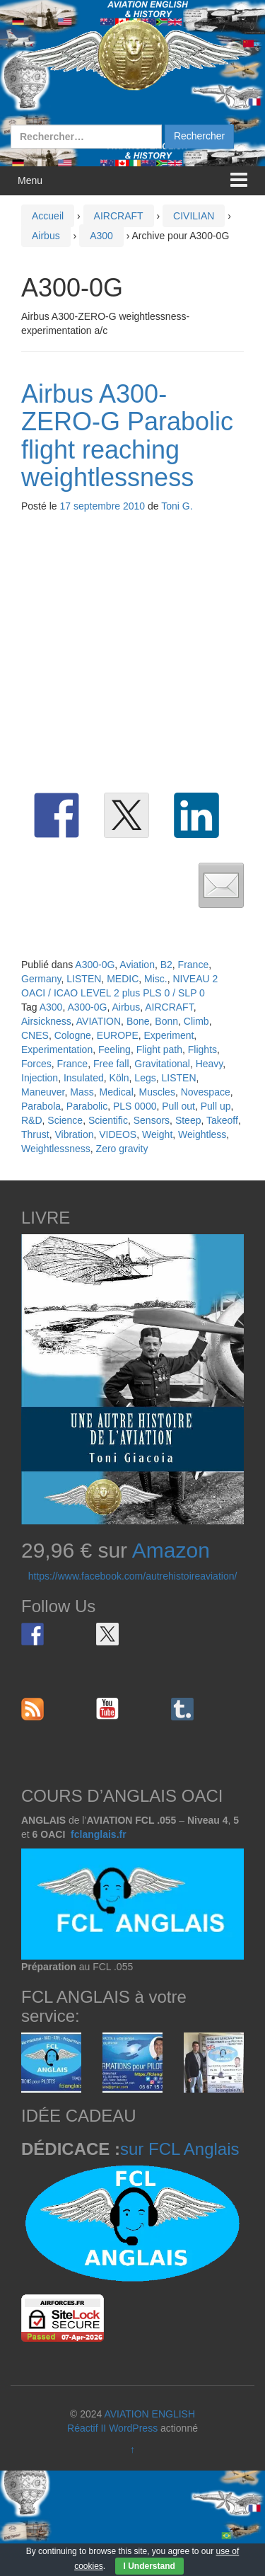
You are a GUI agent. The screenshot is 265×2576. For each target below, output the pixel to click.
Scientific (108, 1120)
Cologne (72, 1035)
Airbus (46, 235)
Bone (138, 1021)
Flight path (159, 1049)
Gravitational (162, 1063)
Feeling (114, 1049)
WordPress (133, 2428)
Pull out (178, 1106)
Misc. (155, 978)
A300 (101, 235)
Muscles (157, 1092)
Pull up (216, 1106)
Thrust (35, 1134)
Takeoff (222, 1120)
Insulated (84, 1077)
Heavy (209, 1063)
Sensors (152, 1120)
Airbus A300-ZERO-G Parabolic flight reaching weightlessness (127, 436)
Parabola (41, 1106)
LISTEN (83, 978)
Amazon (171, 1550)
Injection (39, 1077)
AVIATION (98, 1021)
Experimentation (57, 1049)
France (193, 964)
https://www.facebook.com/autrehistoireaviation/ (132, 1576)
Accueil (48, 216)
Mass (81, 1092)
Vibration (73, 1134)
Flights (202, 1049)
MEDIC (123, 978)
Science (65, 1120)
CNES (35, 1035)
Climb (196, 1021)
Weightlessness (55, 1148)
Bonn (166, 1021)
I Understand (149, 2566)
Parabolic (86, 1106)
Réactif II (86, 2428)
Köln (119, 1077)
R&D (31, 1120)
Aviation (137, 964)
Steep (188, 1120)
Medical (117, 1092)
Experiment (169, 1035)
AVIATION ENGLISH (149, 2414)
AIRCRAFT (118, 216)
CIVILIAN (193, 216)
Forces (36, 1063)
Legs (144, 1077)
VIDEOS (117, 1134)
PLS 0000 (135, 1106)
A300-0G (94, 964)
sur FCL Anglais (180, 2148)
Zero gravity (122, 1148)
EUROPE (118, 1035)
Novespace (205, 1092)
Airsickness (46, 1021)
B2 (166, 964)
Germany (41, 978)
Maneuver (42, 1092)
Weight (157, 1134)
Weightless (202, 1134)
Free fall (111, 1063)
